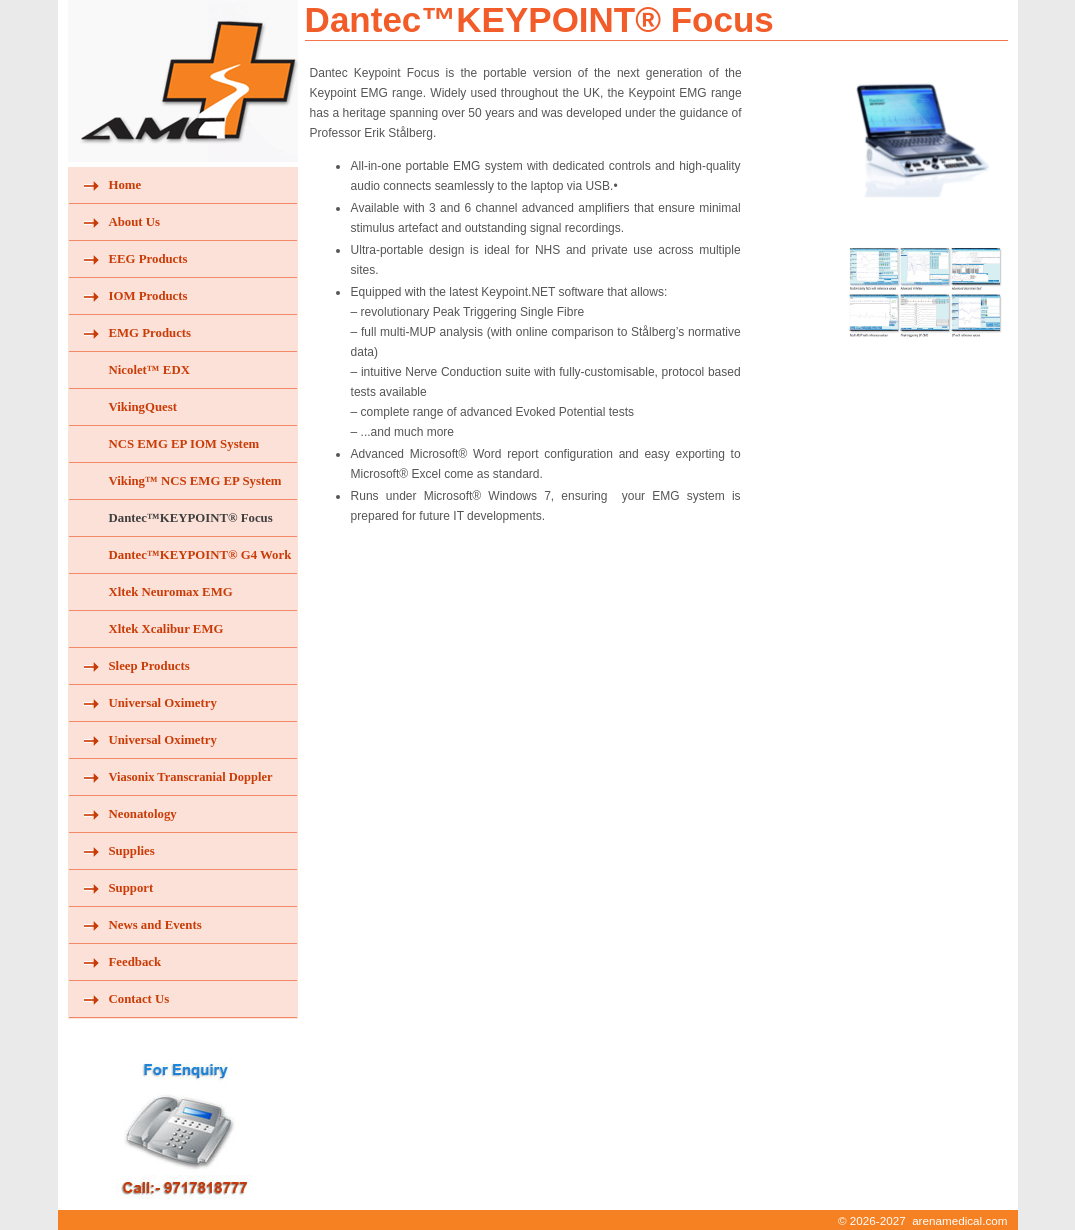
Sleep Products (149, 666)
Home (125, 185)
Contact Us (139, 999)
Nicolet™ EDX (149, 370)
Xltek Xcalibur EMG (166, 629)
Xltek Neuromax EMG (171, 592)
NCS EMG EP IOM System (184, 444)
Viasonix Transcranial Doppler (191, 777)
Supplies (132, 851)
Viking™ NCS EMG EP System (195, 481)
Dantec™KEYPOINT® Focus (191, 518)
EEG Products (148, 259)
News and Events (155, 925)
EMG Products (150, 333)
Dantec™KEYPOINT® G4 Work (200, 555)
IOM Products (148, 296)
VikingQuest (143, 407)
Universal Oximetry (163, 703)
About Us (135, 222)
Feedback (135, 962)
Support (131, 888)
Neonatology (143, 814)
